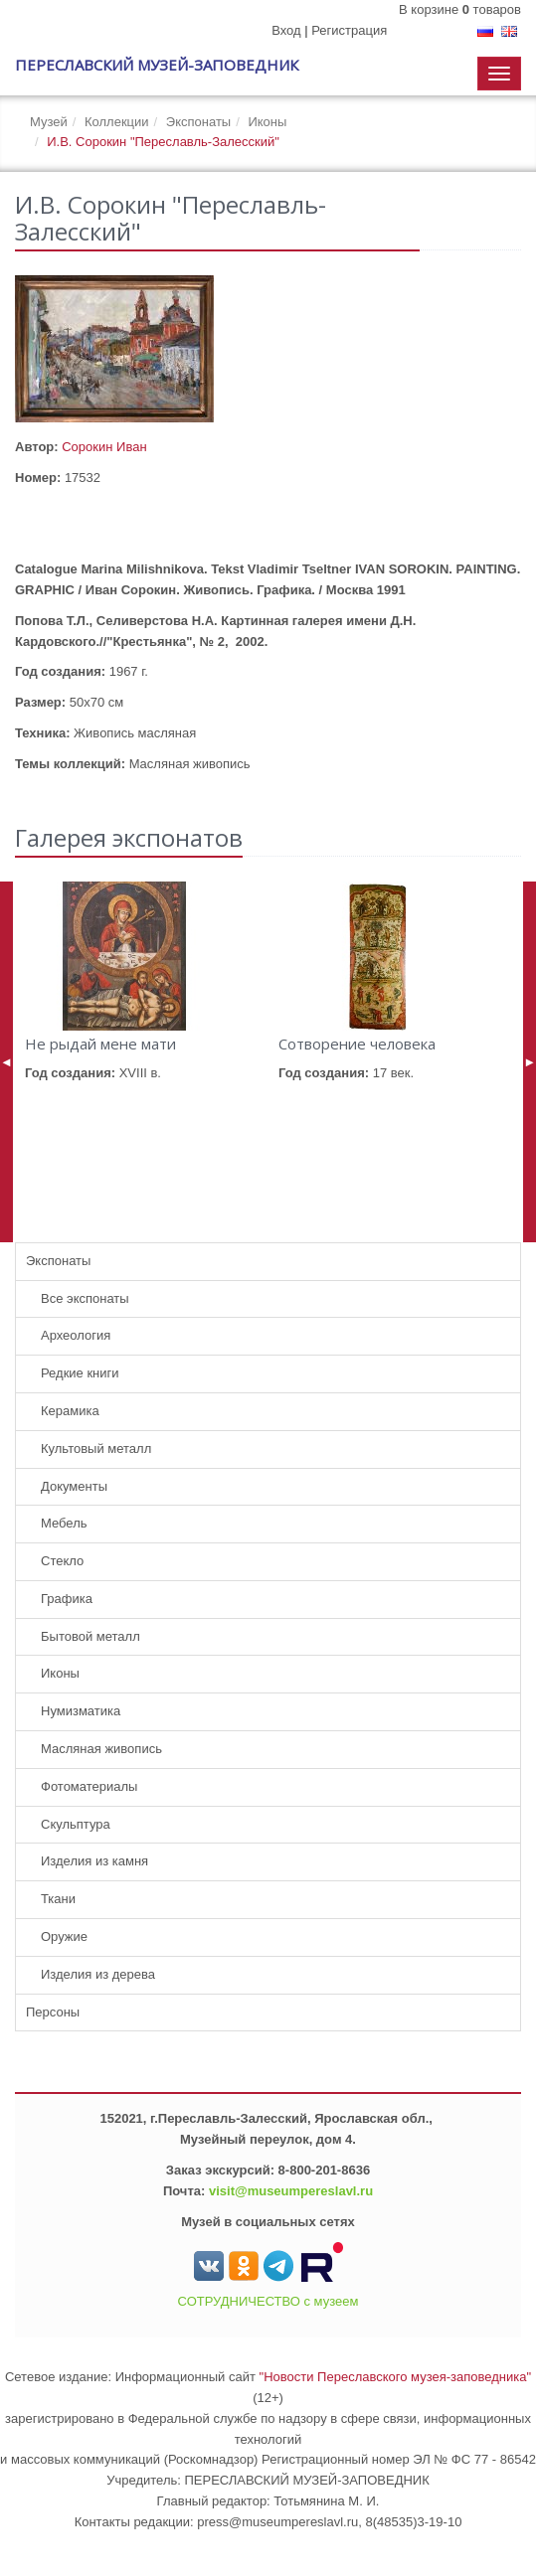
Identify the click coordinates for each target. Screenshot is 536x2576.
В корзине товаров (460, 9)
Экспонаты (198, 121)
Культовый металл (96, 1448)
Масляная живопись (101, 1748)
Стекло (62, 1560)
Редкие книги (80, 1373)
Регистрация (349, 30)
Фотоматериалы (89, 1786)
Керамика (70, 1410)
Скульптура (75, 1824)
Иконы (267, 121)
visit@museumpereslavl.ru (291, 2190)
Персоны (53, 2012)
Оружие (64, 1936)
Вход (285, 30)
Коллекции (117, 121)
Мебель (64, 1523)
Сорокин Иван (104, 446)
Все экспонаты (85, 1298)
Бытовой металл (90, 1636)
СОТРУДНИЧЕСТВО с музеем (268, 2301)
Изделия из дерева (98, 1974)
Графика (66, 1598)
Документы (74, 1486)
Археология (75, 1335)
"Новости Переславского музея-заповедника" (396, 2376)
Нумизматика (80, 1710)
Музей (49, 121)
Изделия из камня (94, 1860)
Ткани (58, 1898)
